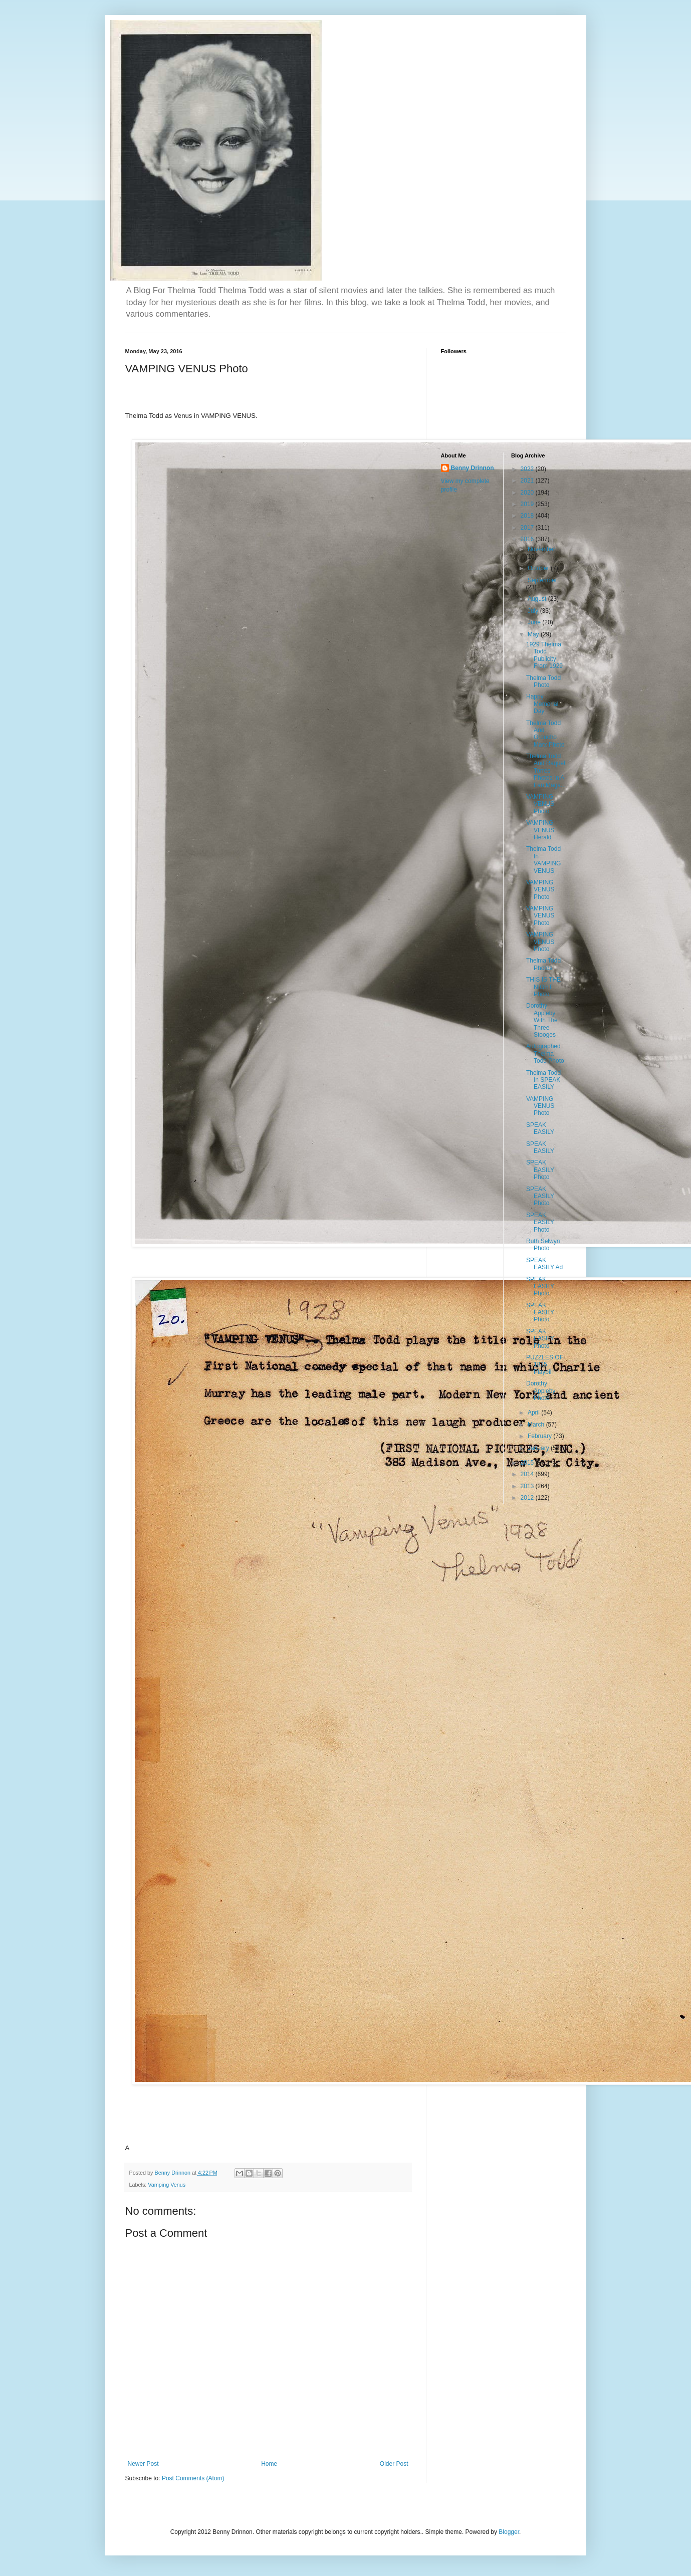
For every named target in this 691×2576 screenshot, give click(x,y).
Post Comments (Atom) (193, 2478)
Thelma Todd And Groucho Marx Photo (545, 734)
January (539, 1448)
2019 (528, 504)
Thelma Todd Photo (543, 681)
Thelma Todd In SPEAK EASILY (543, 1080)
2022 (528, 469)
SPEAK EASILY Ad (544, 1264)
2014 (528, 1474)
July (534, 610)
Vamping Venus (166, 2185)
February (540, 1436)
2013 (528, 1486)
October (539, 568)
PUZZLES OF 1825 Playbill (544, 1364)
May (534, 634)
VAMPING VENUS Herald (540, 830)
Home (269, 2463)
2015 (528, 1462)
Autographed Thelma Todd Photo (545, 1053)
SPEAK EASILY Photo (540, 1170)
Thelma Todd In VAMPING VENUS (543, 859)
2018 (528, 515)
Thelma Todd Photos (543, 964)
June (535, 622)
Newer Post (143, 2463)
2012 (528, 1497)
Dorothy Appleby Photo (540, 1390)
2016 (528, 539)
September (542, 580)
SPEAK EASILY (540, 1128)
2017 (528, 527)
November (541, 549)
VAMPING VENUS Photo (540, 804)
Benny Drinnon (472, 468)
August (538, 598)
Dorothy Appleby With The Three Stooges (542, 1020)
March (537, 1424)
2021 (528, 480)
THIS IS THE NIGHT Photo (543, 987)
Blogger (509, 2531)
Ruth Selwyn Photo (543, 1245)
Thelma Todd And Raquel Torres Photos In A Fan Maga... (546, 771)
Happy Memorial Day (542, 704)
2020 (528, 492)
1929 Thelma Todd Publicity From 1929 (544, 655)
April (534, 1412)
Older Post (394, 2463)
